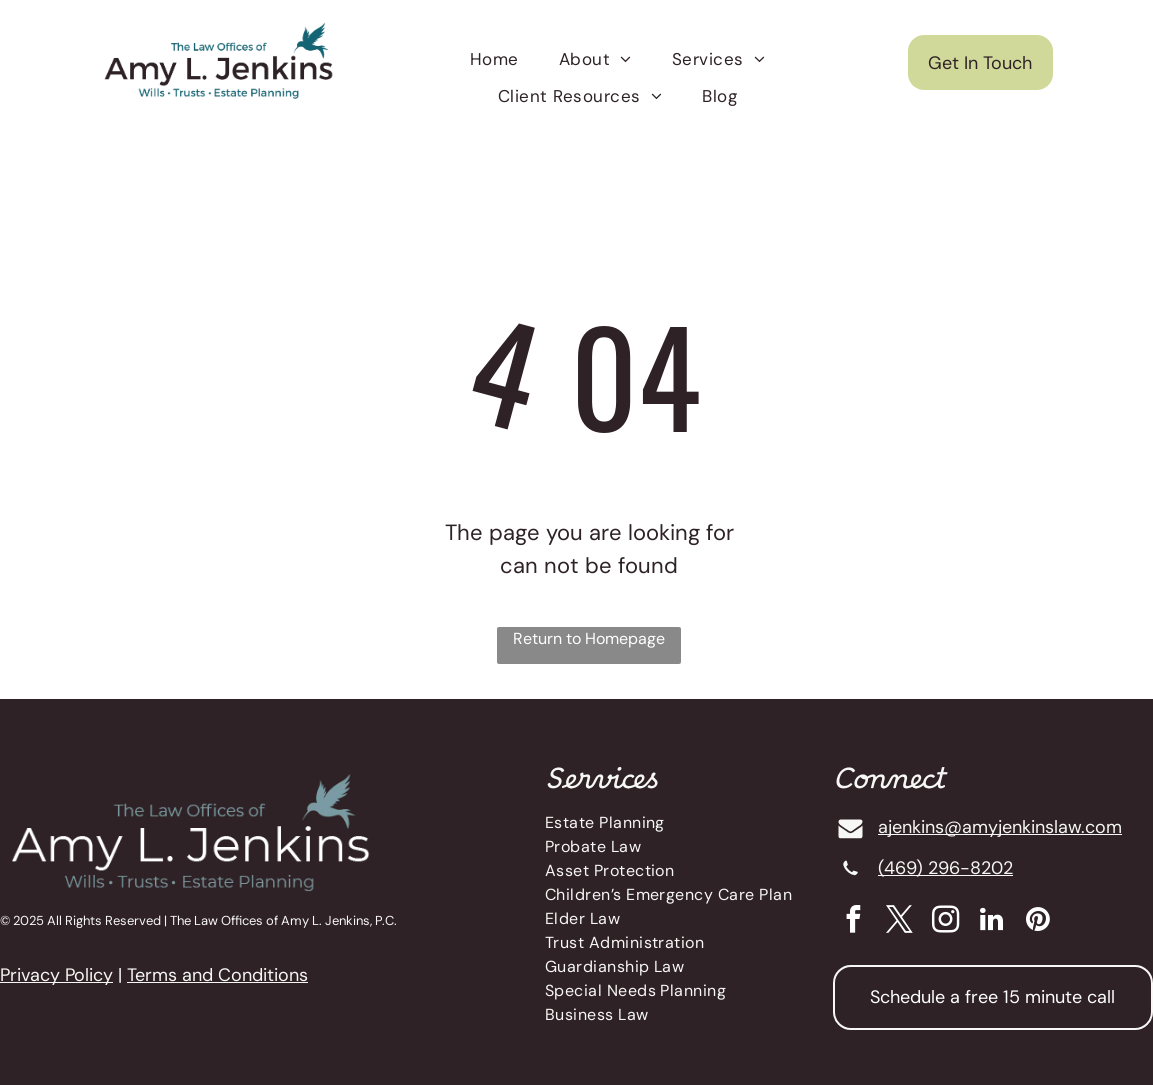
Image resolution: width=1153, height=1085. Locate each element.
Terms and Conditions (217, 975)
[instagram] (945, 922)
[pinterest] (1037, 922)
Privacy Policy (56, 975)
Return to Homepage (589, 638)
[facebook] (853, 922)
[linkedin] (991, 922)
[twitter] (899, 922)
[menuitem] (494, 60)
